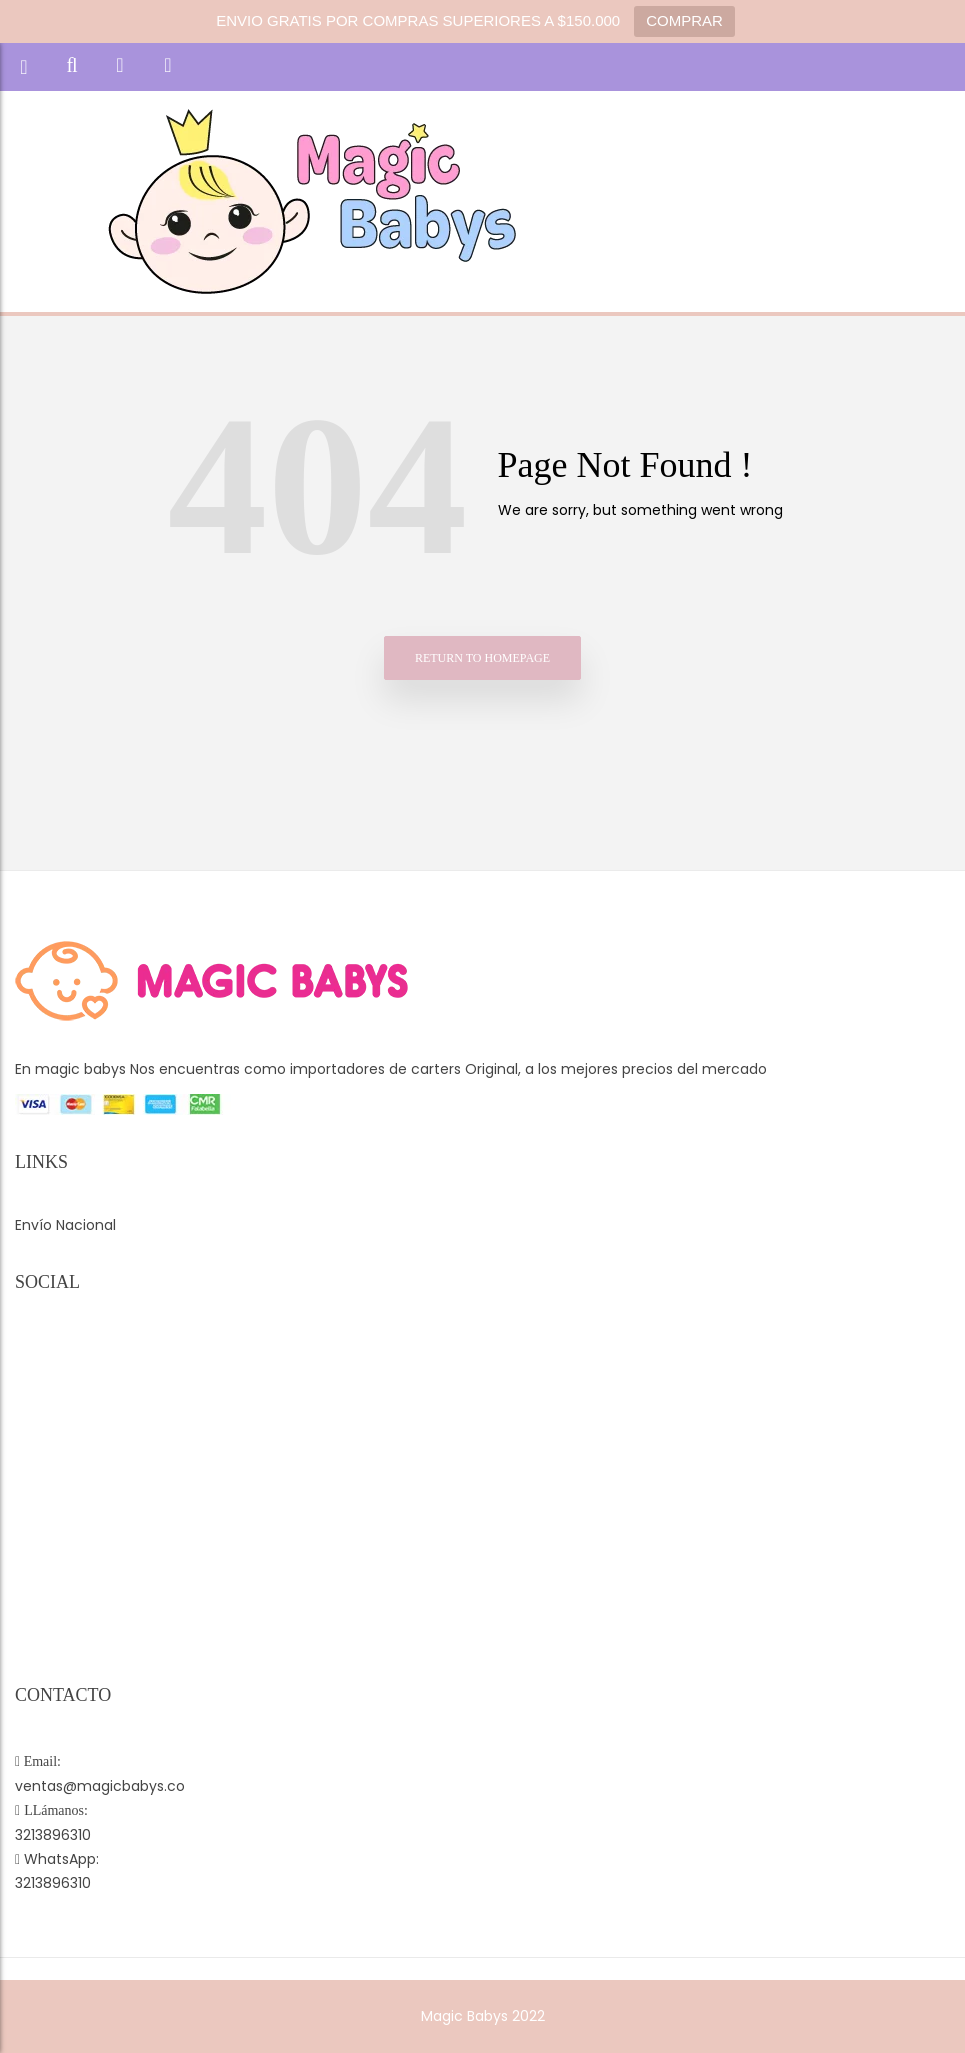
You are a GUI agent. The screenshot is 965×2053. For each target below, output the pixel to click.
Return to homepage (482, 658)
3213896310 (53, 1835)
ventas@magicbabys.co (100, 1786)
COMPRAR (684, 20)
